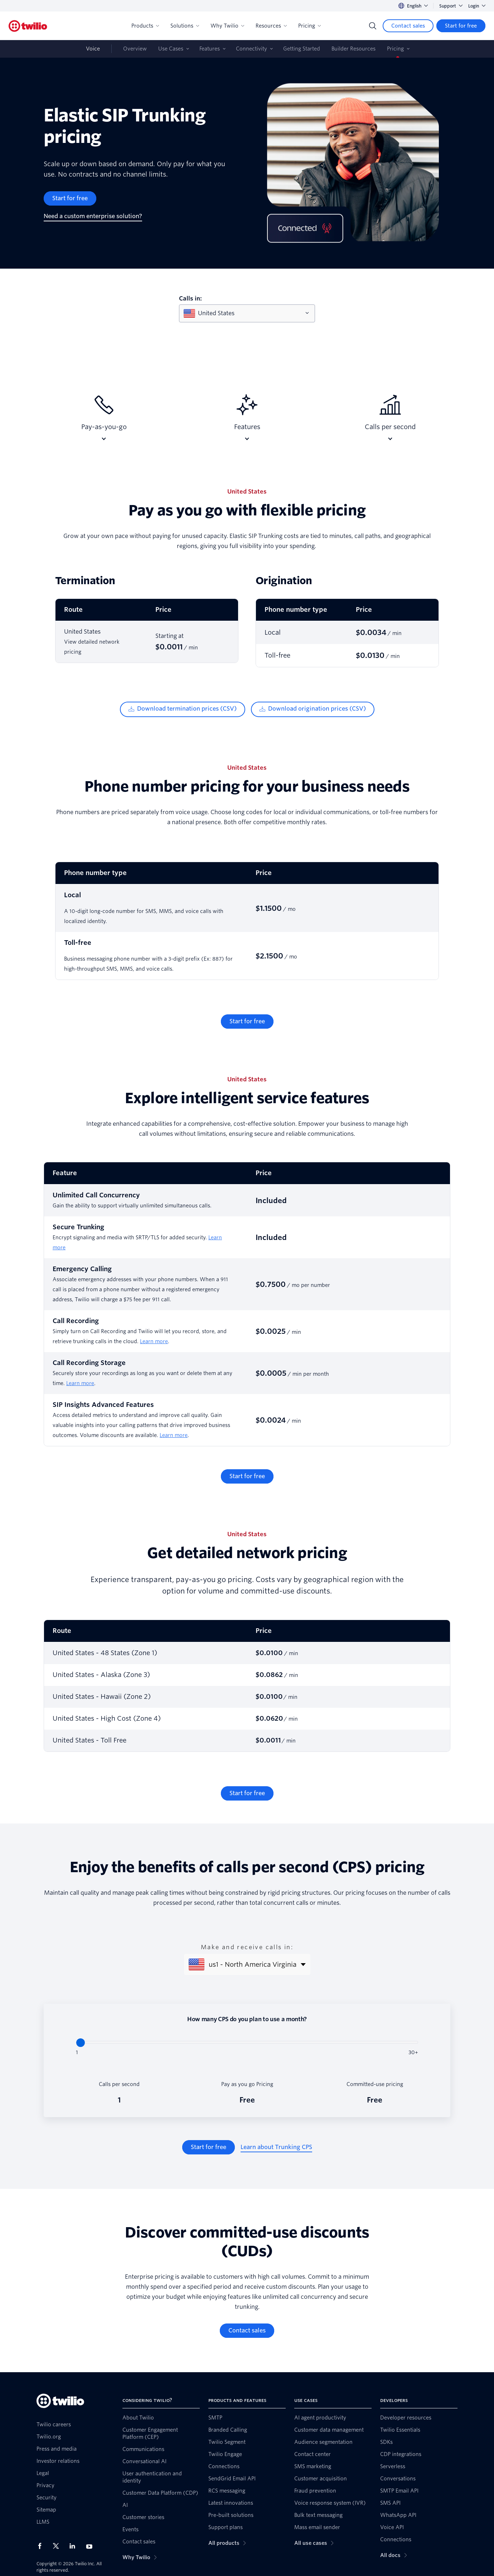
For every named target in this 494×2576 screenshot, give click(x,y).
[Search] (372, 26)
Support (450, 6)
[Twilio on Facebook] (42, 2546)
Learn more (154, 1341)
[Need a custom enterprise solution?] (93, 216)
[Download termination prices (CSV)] (182, 709)
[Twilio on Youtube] (91, 2546)
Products (145, 26)
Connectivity (251, 49)
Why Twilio (227, 26)
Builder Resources (353, 49)
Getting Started (301, 49)
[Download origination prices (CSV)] (312, 709)
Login (476, 6)
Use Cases (170, 49)
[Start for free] (460, 25)
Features (209, 49)
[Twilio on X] (58, 2546)
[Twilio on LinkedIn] (74, 2546)
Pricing (309, 26)
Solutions (184, 26)
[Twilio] (28, 26)
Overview (135, 49)
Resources (271, 26)
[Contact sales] (408, 25)
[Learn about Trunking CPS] (276, 2147)
